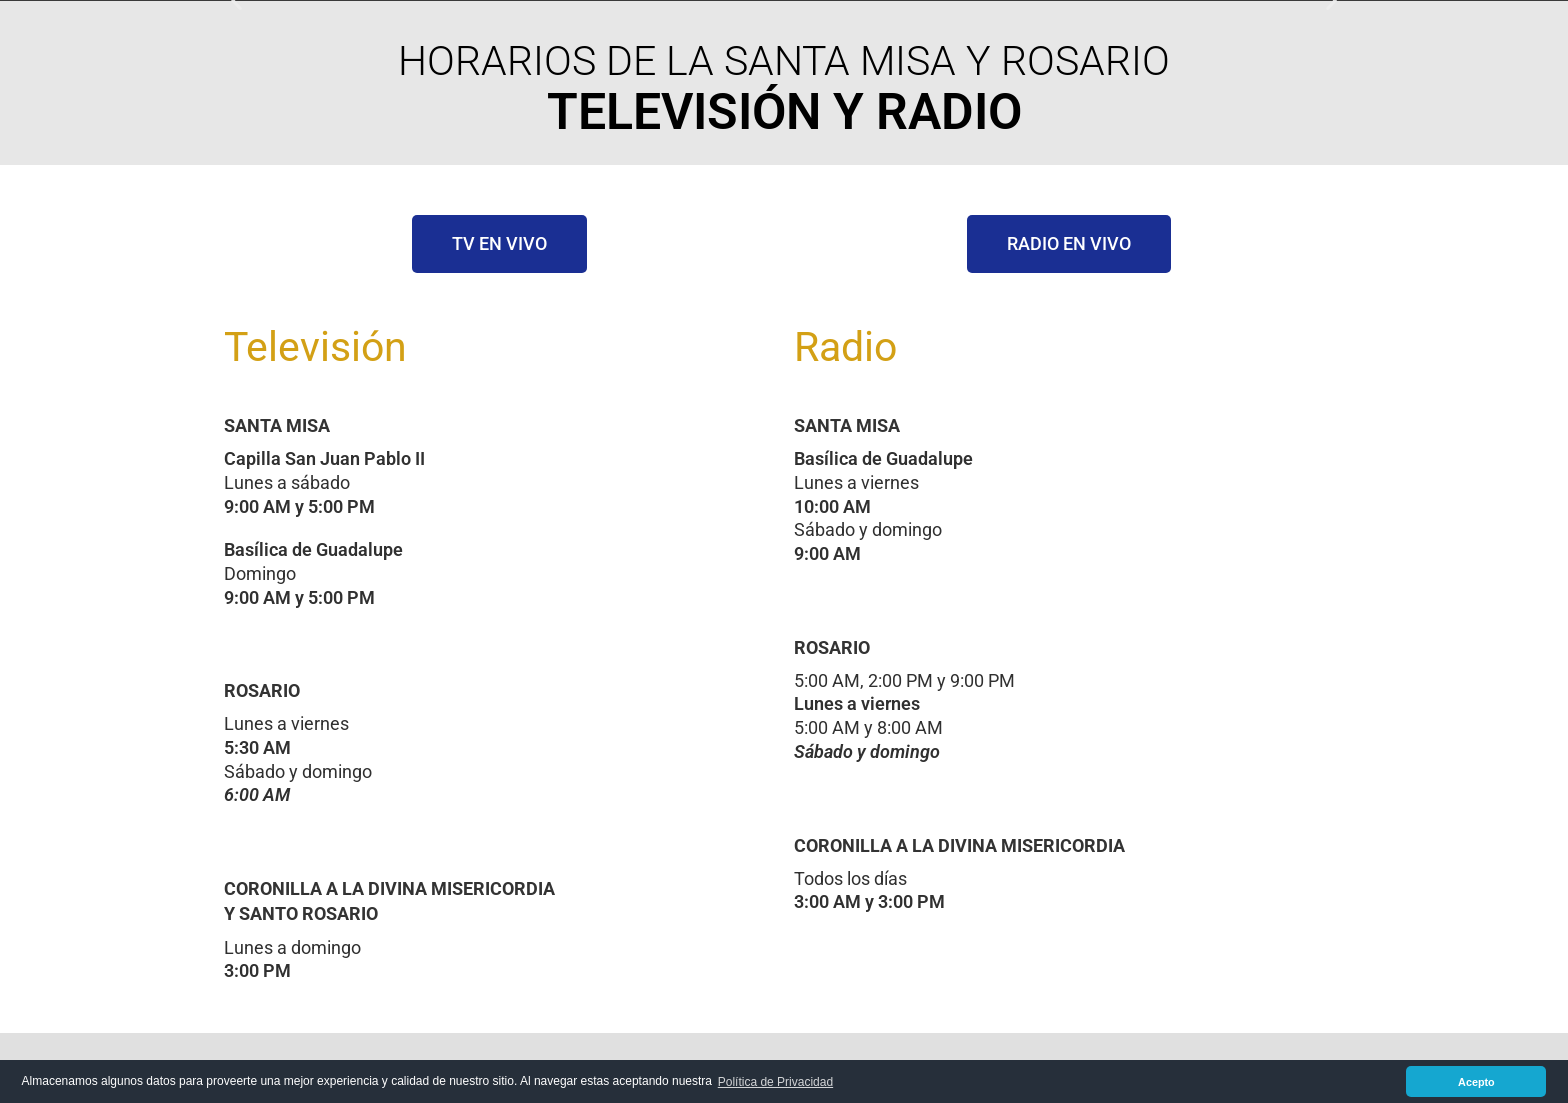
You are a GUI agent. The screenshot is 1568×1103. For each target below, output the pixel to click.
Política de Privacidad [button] (775, 1082)
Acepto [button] (1476, 1082)
